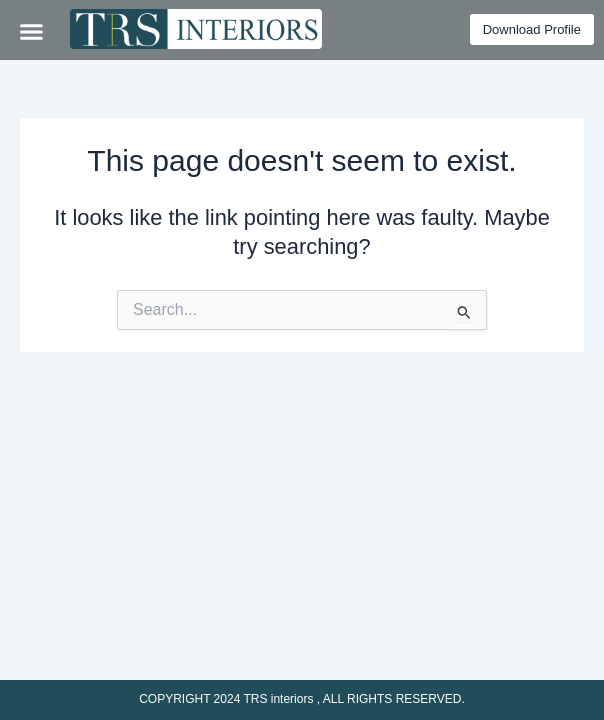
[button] (32, 31)
